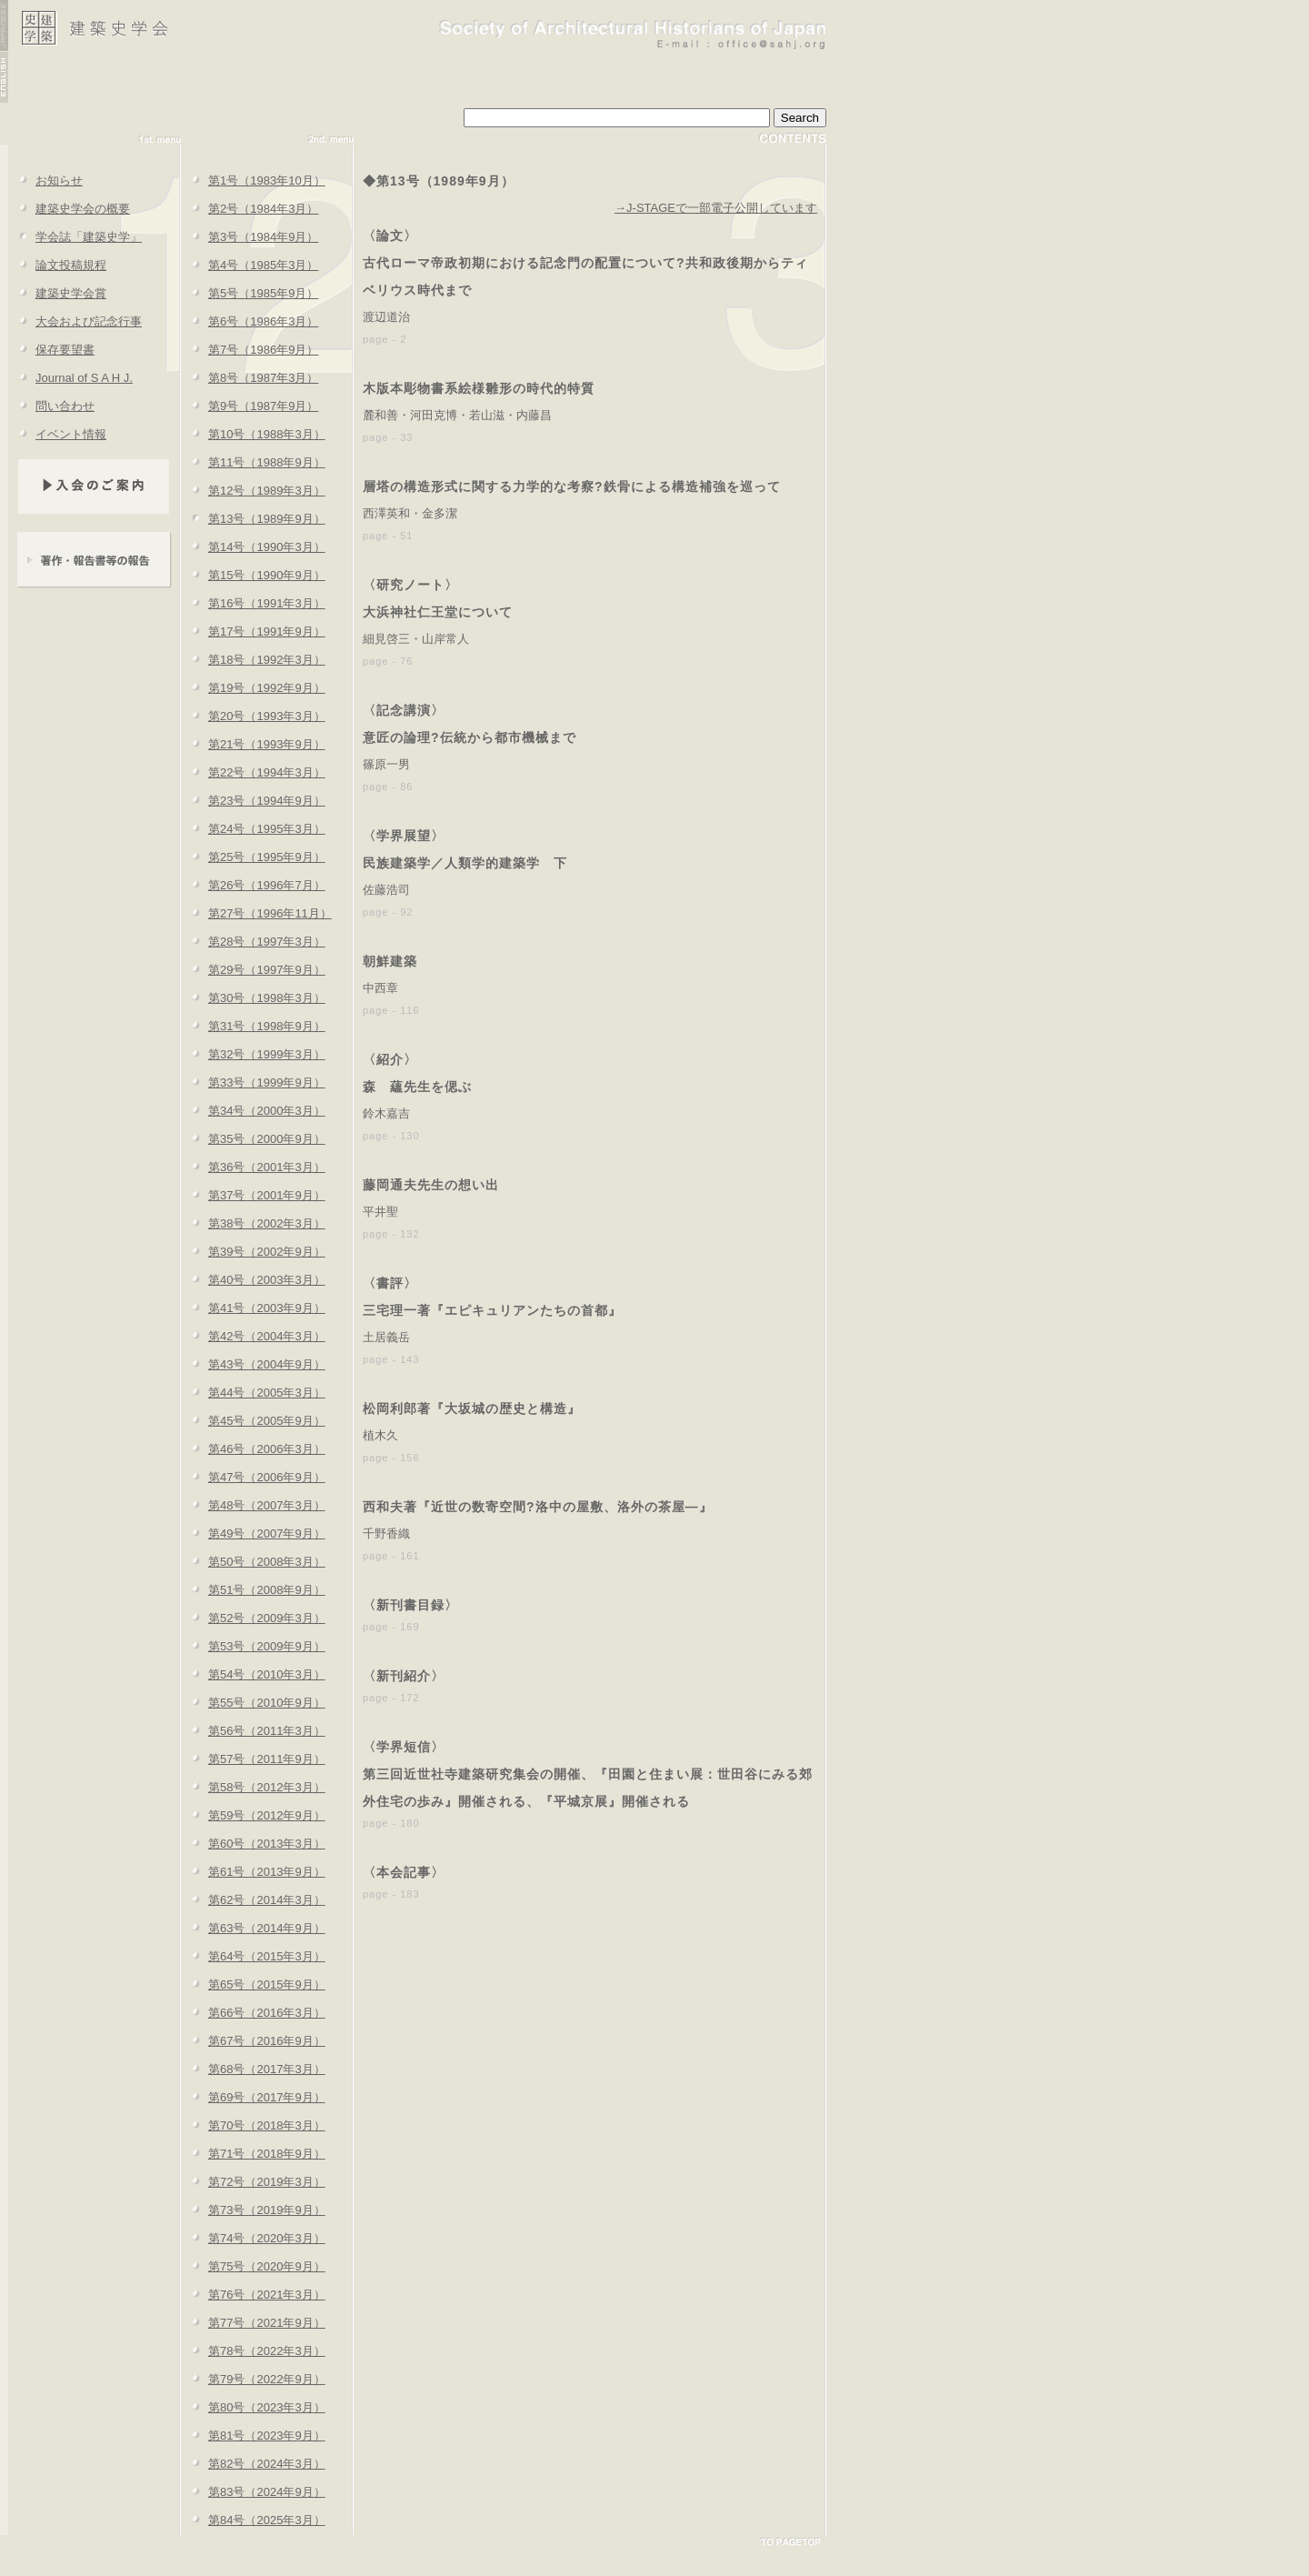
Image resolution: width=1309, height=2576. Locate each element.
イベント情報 (57, 434)
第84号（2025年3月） (253, 2520)
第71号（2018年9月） (253, 2153)
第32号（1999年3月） (253, 1054)
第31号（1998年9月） (253, 1026)
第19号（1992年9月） (253, 688)
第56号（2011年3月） (253, 1731)
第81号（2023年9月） (253, 2435)
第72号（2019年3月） (253, 2182)
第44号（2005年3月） (253, 1392)
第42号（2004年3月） (253, 1336)
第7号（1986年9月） (249, 349)
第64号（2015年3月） (253, 1956)
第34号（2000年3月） (253, 1111)
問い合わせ (51, 406)
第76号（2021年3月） (253, 2294)
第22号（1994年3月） (253, 772)
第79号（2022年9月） (253, 2379)
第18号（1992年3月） (253, 660)
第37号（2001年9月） (253, 1195)
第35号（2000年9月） (253, 1139)
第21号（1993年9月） (253, 744)
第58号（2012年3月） (253, 1787)
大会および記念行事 (75, 321)
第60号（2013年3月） (253, 1843)
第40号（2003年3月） (253, 1280)
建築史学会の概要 (69, 209)
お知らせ (45, 180)
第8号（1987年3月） (249, 378)
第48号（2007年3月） (253, 1505)
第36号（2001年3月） (253, 1167)
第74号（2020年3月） (253, 2238)
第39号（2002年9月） (253, 1251)
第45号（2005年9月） (253, 1421)
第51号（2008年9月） (253, 1590)
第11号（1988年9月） (253, 462)
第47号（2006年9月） (253, 1477)
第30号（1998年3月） (253, 998)
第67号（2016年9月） (253, 2041)
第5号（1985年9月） (249, 293)
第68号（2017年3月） (253, 2069)
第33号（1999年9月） (253, 1082)
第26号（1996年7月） (253, 885)
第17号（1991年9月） (253, 631)
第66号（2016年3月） (253, 2013)
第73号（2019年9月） (253, 2210)
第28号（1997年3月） (253, 941)
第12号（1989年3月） (253, 490)
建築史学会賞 (57, 293)
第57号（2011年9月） (253, 1759)
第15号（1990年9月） (253, 575)
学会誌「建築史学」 (75, 237)
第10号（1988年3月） (253, 434)
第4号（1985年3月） (249, 265)
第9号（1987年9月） (249, 406)
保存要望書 (51, 349)
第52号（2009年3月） (253, 1618)
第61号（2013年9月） (253, 1872)
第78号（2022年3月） (253, 2351)
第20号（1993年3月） (253, 716)
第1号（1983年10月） (253, 180)
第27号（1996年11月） (256, 913)
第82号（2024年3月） (253, 2464)
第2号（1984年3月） (249, 209)
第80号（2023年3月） (253, 2407)
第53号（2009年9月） (253, 1646)
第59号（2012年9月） (253, 1815)
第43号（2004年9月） (253, 1364)
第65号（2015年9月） (253, 1984)
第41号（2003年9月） (253, 1308)
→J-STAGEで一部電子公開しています (716, 208)
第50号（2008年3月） (253, 1562)
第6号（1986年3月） (249, 321)
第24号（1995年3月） (253, 829)
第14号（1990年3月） (253, 547)
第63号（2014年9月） (253, 1928)
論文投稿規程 (57, 265)
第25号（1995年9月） (253, 857)
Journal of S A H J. (70, 378)
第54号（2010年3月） (253, 1674)
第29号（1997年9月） (253, 970)
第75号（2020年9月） (253, 2266)
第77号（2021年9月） (253, 2323)
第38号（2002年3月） (253, 1223)
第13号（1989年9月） (253, 519)
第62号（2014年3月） (253, 1900)
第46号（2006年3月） (253, 1449)
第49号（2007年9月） (253, 1533)
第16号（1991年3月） (253, 603)
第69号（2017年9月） (253, 2097)
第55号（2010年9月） (253, 1702)
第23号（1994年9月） (253, 800)
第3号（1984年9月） (249, 237)
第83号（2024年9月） (253, 2492)
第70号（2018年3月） (253, 2125)
